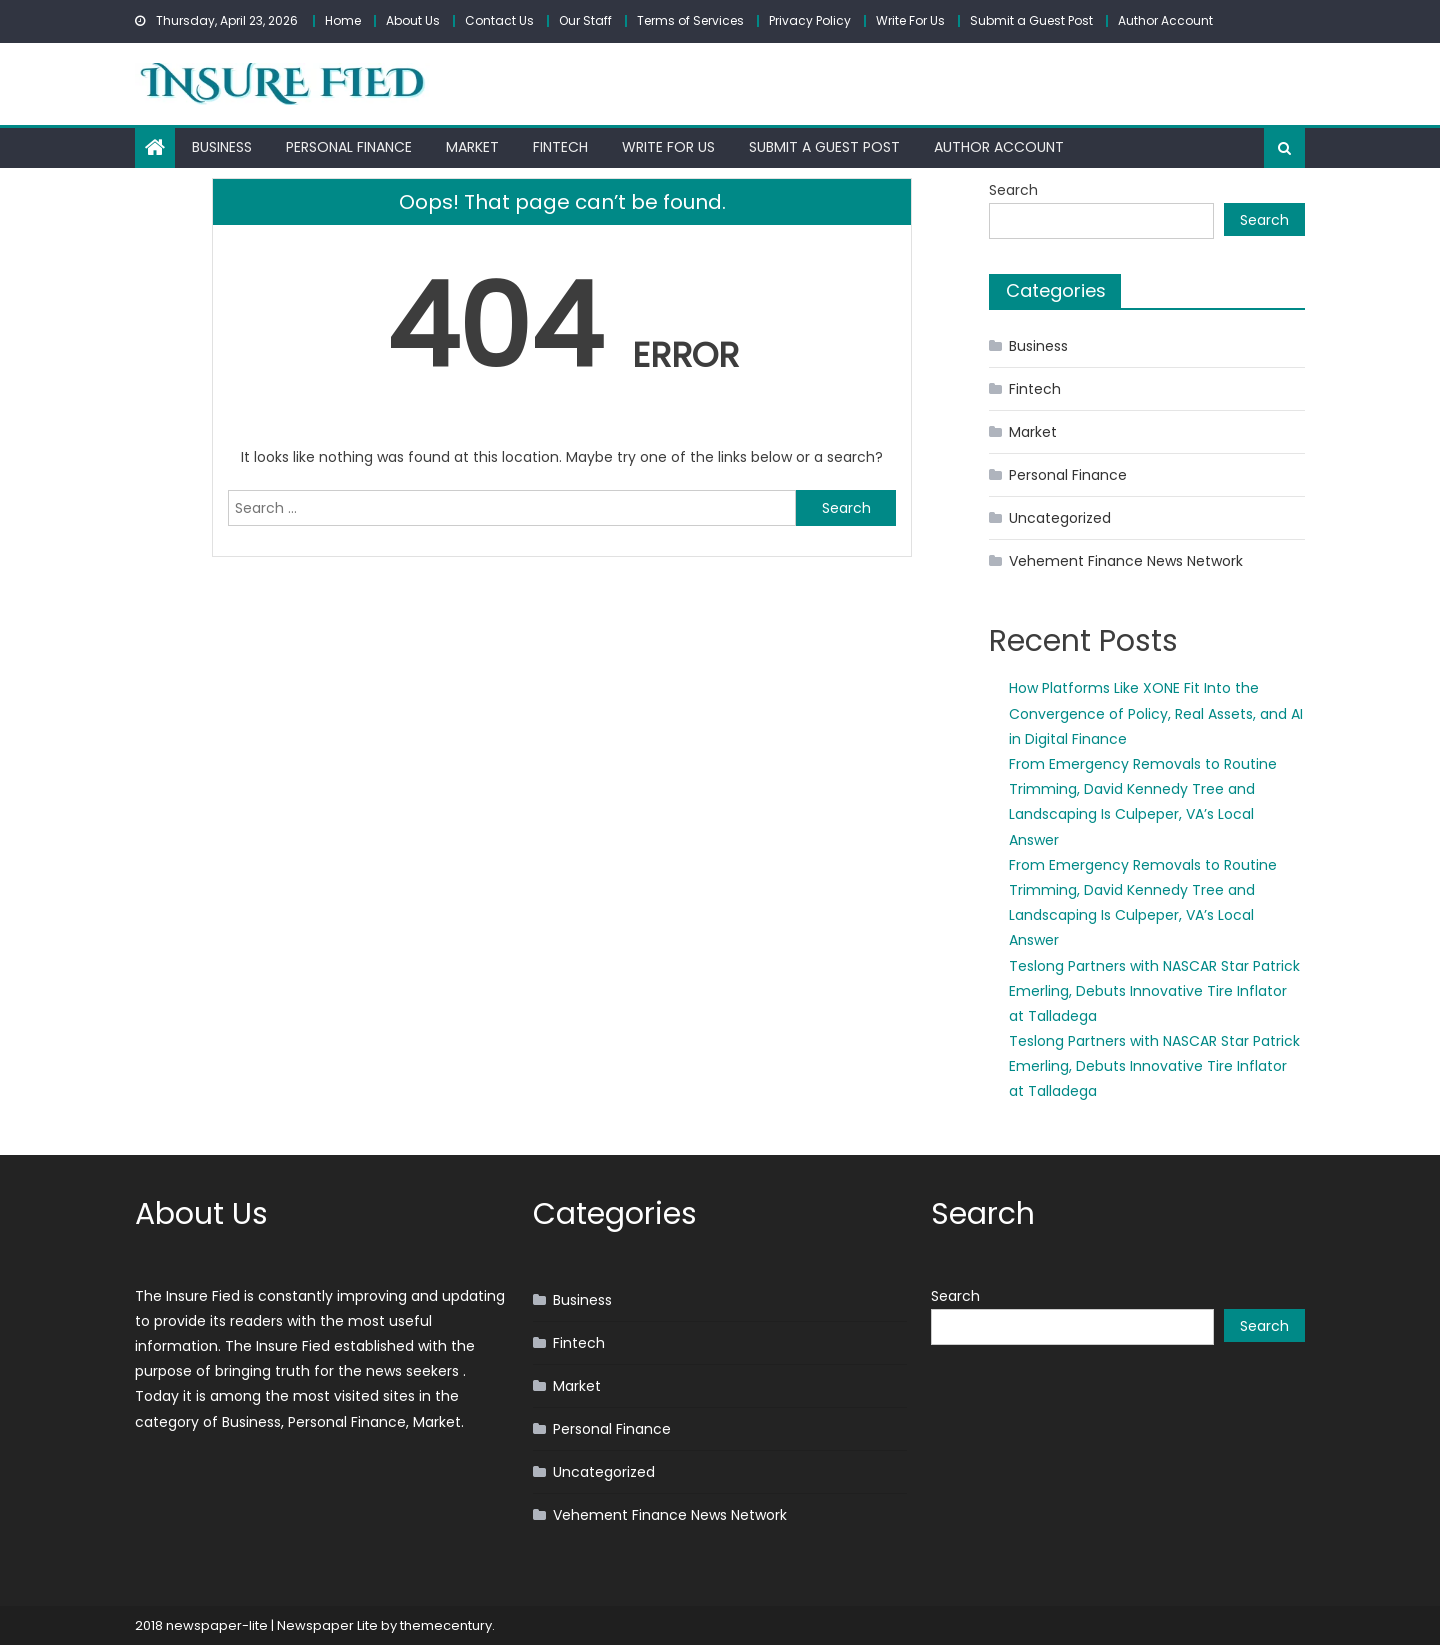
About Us (413, 20)
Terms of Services (690, 20)
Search (1013, 190)
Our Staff (585, 20)
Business (222, 147)
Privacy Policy (810, 20)
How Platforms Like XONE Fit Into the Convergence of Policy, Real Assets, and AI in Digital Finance (1156, 713)
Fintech (560, 147)
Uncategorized (1060, 518)
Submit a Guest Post (1031, 20)
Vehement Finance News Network (1126, 561)
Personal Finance (349, 147)
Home (343, 20)
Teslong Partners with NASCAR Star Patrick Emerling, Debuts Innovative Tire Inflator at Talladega (1154, 991)
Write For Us (910, 20)
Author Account (1165, 20)
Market (472, 147)
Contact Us (499, 20)
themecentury (446, 1625)
